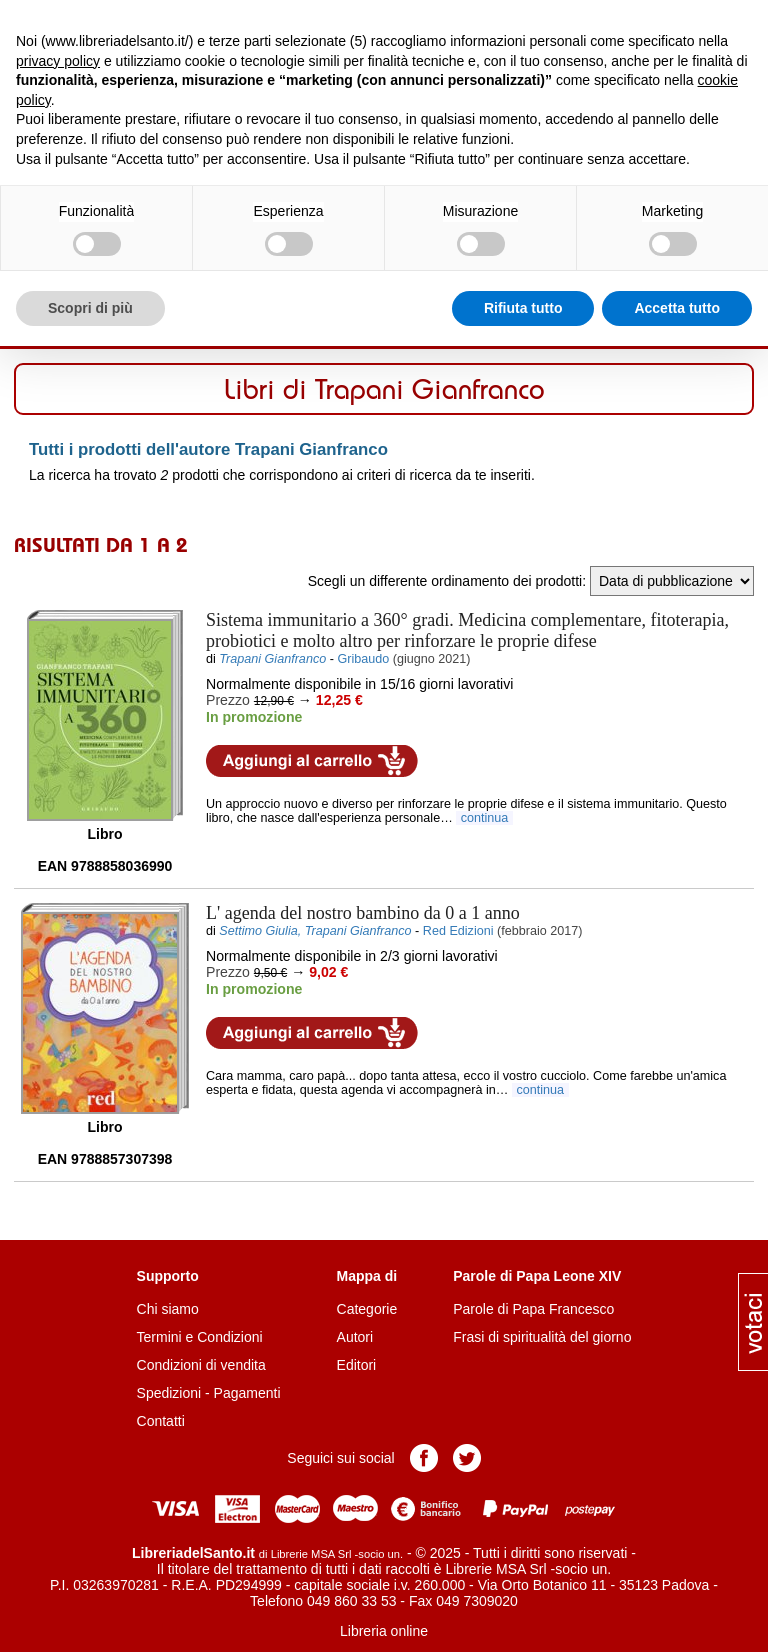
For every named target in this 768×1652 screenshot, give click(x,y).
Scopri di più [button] (90, 308)
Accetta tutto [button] (677, 308)
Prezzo (228, 700)
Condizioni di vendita (201, 1365)
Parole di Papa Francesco (533, 1309)
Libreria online (384, 1631)
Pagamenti (247, 1393)
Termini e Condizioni (200, 1337)
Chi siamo (168, 1309)
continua (484, 818)
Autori (355, 1337)
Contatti (161, 1421)
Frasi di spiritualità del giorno (542, 1337)
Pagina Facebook (424, 1458)
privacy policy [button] (58, 61)
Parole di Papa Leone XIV (537, 1276)
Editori (357, 1365)
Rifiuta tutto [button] (523, 308)
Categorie (367, 1309)
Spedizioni (169, 1393)
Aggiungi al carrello (312, 761)
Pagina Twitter (467, 1458)
